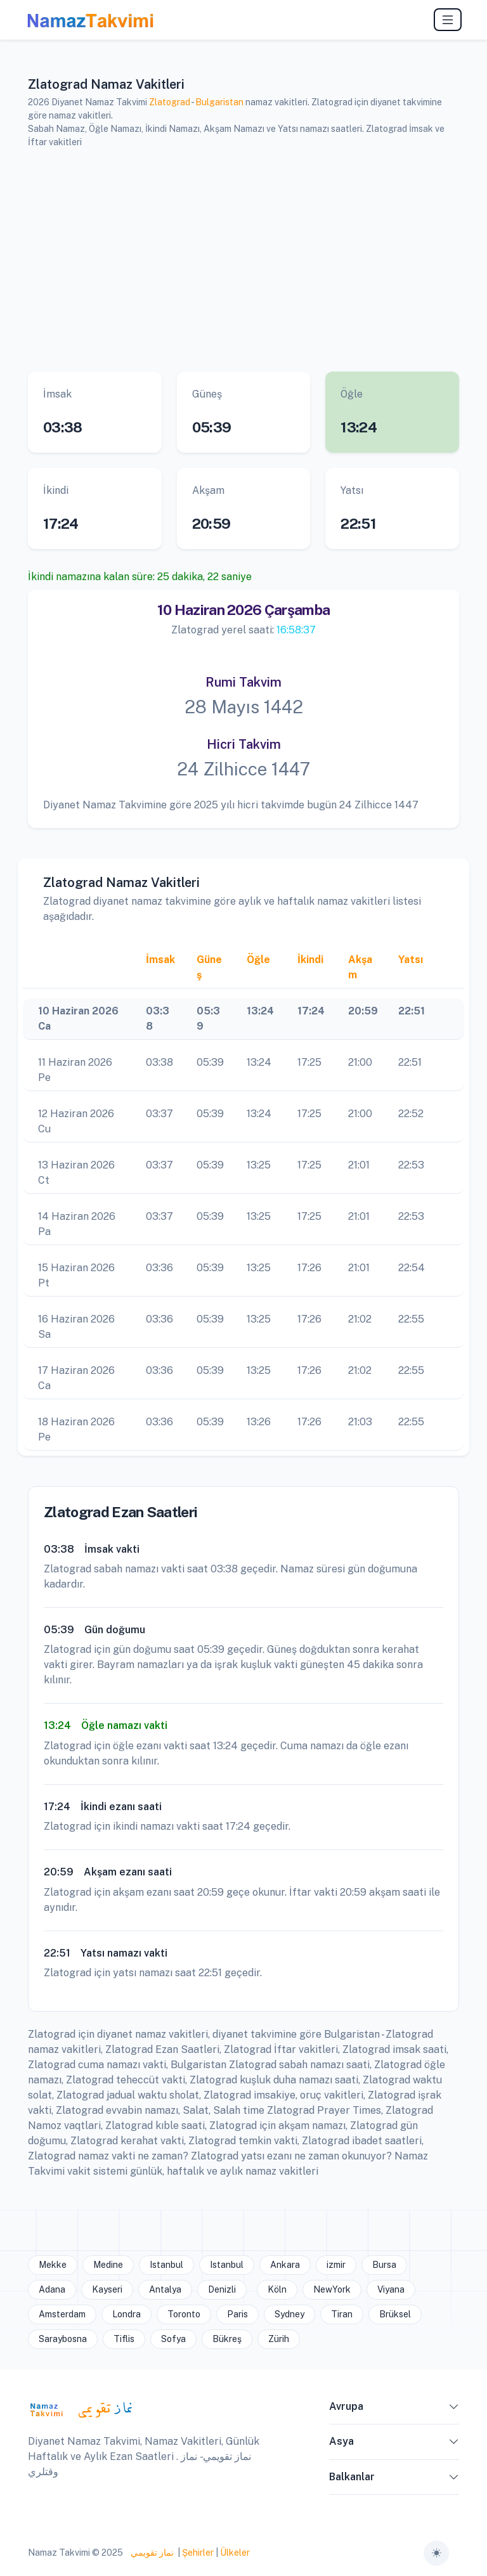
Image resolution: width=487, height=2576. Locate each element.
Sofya (173, 2339)
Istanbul (166, 2265)
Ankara (285, 2265)
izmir (336, 2265)
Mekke (53, 2265)
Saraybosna (63, 2339)
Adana (52, 2289)
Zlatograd (169, 102)
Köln (277, 2289)
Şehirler (198, 2552)
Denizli (222, 2289)
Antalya (165, 2289)
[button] (454, 2409)
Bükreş (227, 2339)
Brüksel (395, 2314)
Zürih (278, 2339)
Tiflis (124, 2339)
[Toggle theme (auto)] (436, 2553)
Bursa (384, 2265)
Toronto (183, 2314)
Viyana (391, 2289)
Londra (126, 2314)
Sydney (289, 2314)
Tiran (342, 2314)
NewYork (332, 2289)
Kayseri (107, 2289)
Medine (108, 2265)
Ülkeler (235, 2552)
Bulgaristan (219, 102)
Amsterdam (62, 2314)
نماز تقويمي (151, 2552)
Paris (237, 2314)
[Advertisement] (243, 258)
